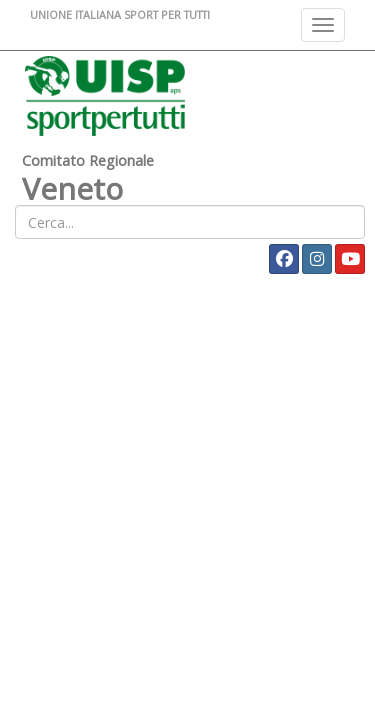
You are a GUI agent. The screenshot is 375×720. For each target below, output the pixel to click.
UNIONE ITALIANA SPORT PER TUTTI (120, 14)
